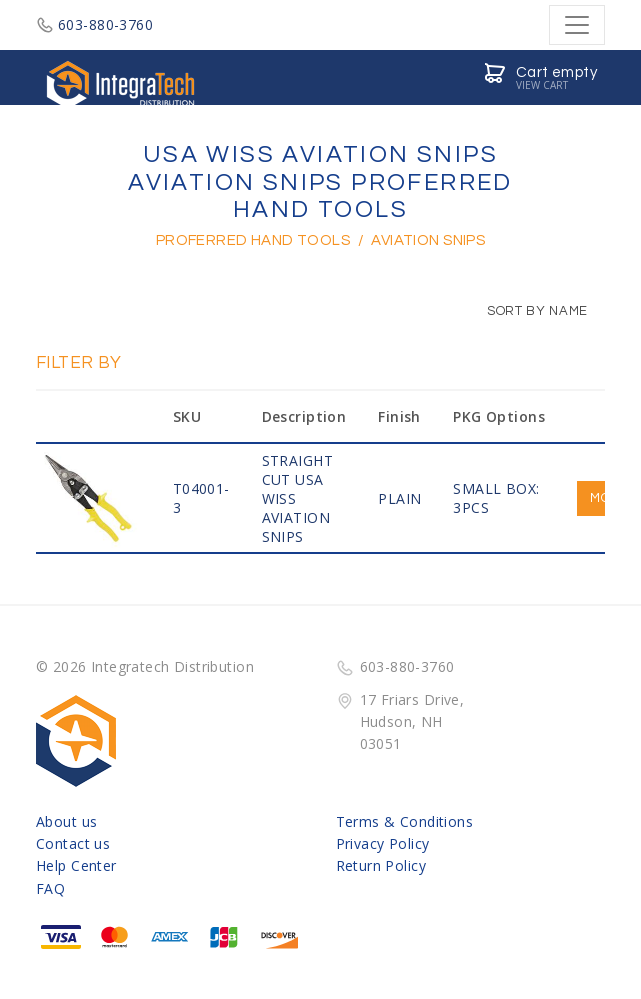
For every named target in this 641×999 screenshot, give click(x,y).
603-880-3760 (94, 24)
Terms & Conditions (405, 821)
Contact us (73, 843)
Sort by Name (527, 311)
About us (66, 821)
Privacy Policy (383, 843)
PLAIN (399, 498)
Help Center (76, 865)
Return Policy (381, 865)
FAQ (50, 888)
